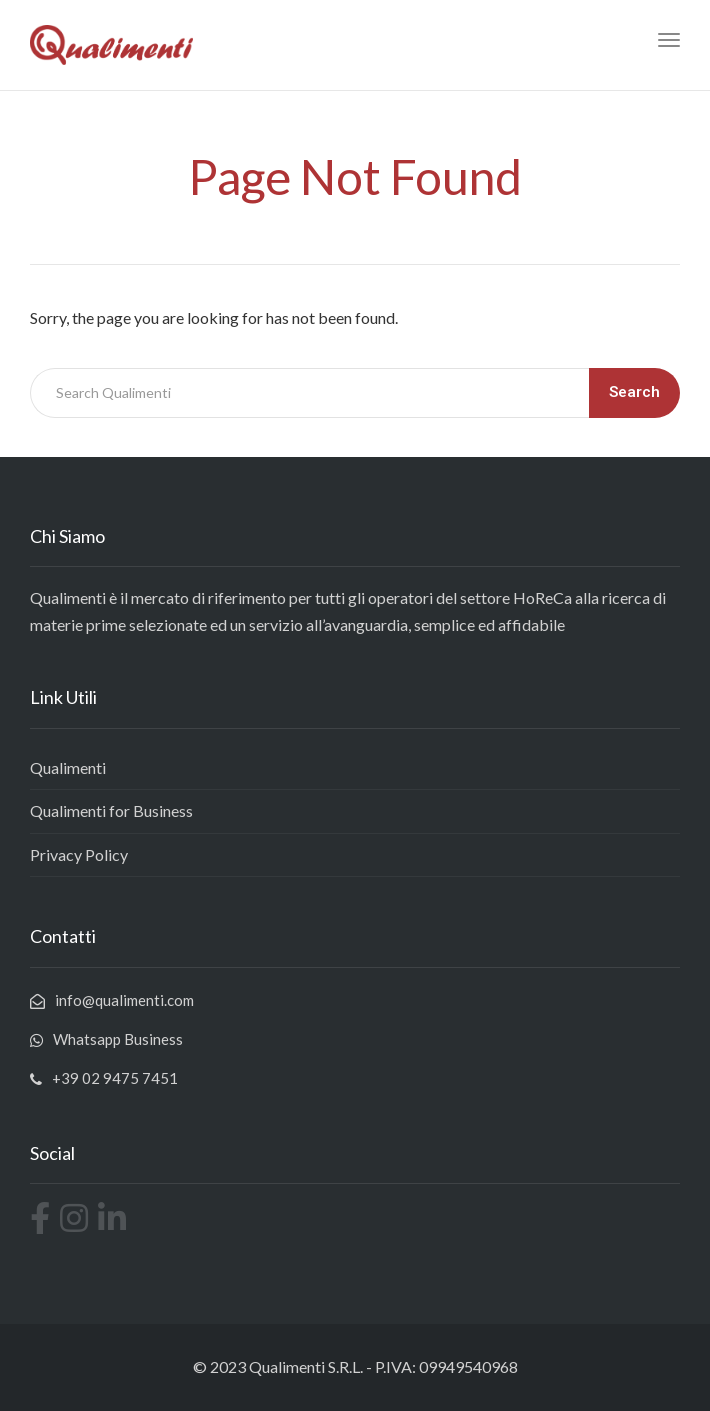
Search (634, 392)
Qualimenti (68, 767)
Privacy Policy (79, 854)
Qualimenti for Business (111, 810)
